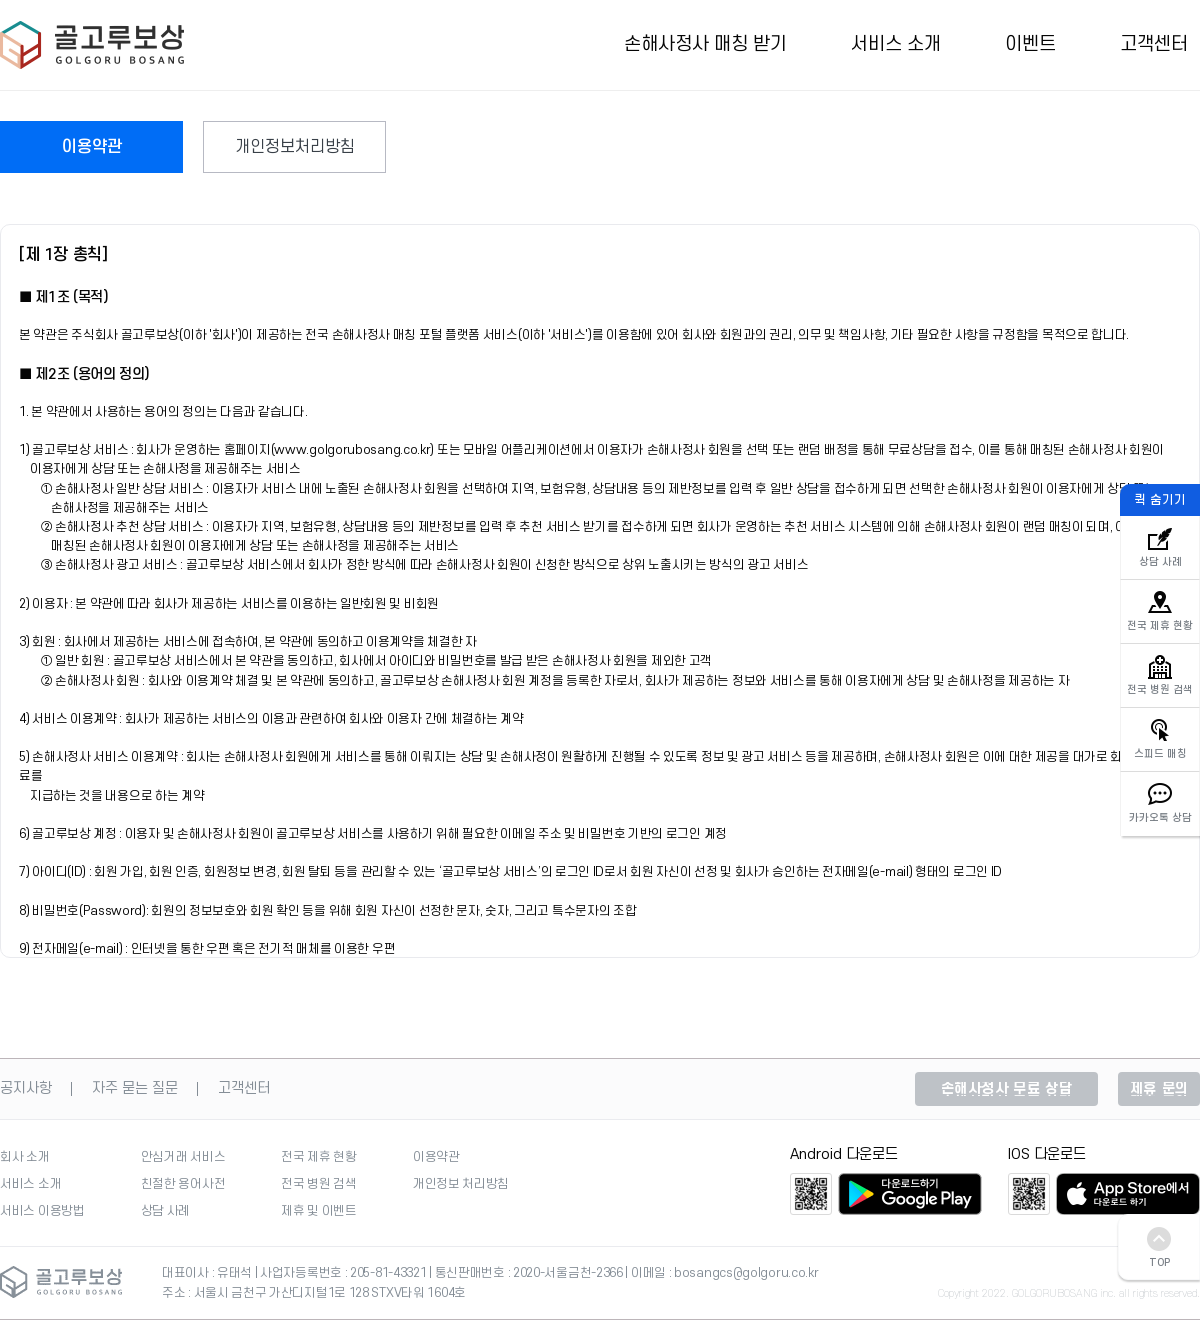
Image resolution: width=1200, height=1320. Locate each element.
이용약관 (92, 147)
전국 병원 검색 (319, 1184)
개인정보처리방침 (295, 147)
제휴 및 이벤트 (319, 1211)
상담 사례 (166, 1211)
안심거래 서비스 (183, 1157)
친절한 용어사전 (183, 1184)
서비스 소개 (896, 45)
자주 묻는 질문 (135, 1089)
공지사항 (26, 1089)
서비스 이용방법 (42, 1211)
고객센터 (1154, 45)
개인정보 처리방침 (461, 1184)
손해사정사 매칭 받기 (705, 45)
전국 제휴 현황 (319, 1157)
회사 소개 (25, 1157)
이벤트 (1030, 45)
